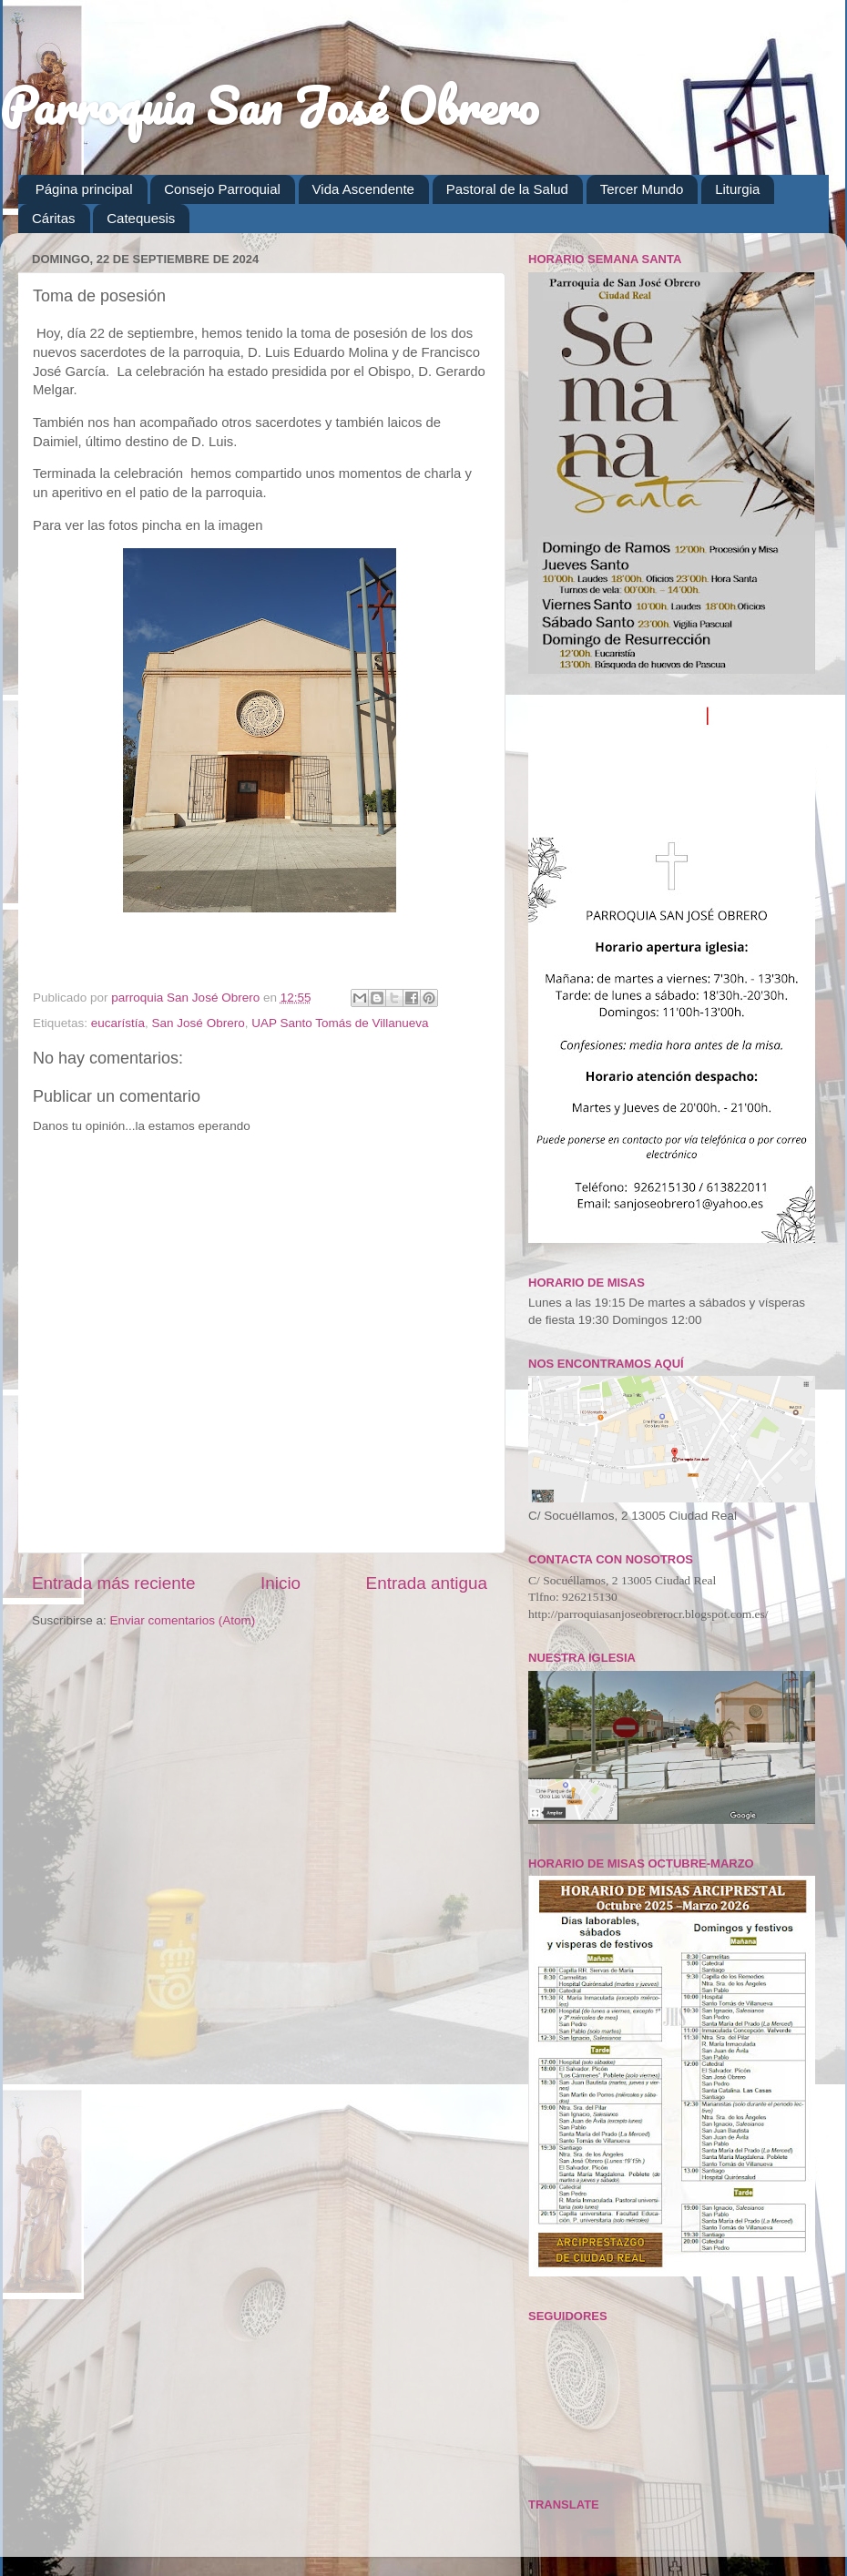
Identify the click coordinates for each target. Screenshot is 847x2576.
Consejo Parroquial (222, 189)
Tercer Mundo (642, 189)
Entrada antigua (426, 1583)
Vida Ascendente (363, 189)
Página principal (84, 189)
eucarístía (118, 1023)
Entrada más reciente (114, 1583)
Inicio (280, 1583)
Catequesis (141, 218)
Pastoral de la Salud (507, 189)
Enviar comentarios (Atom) (183, 1620)
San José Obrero (198, 1023)
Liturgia (737, 189)
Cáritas (54, 218)
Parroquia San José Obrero (269, 106)
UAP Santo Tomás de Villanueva (339, 1023)
